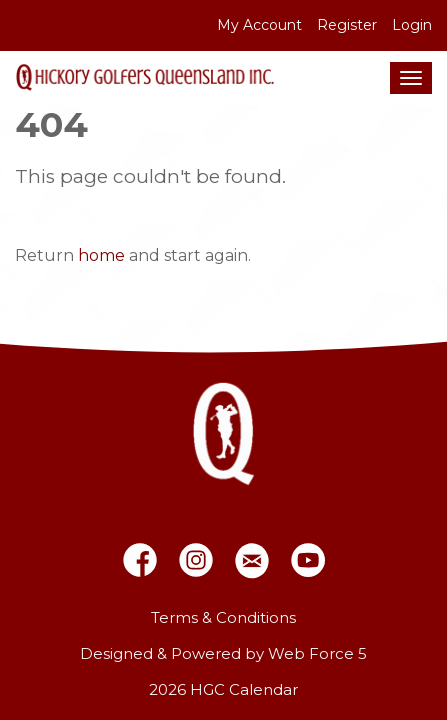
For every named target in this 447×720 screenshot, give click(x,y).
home (101, 255)
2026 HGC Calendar (223, 689)
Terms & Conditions (223, 617)
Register (347, 25)
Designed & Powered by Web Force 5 (223, 653)
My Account (259, 25)
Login (412, 25)
